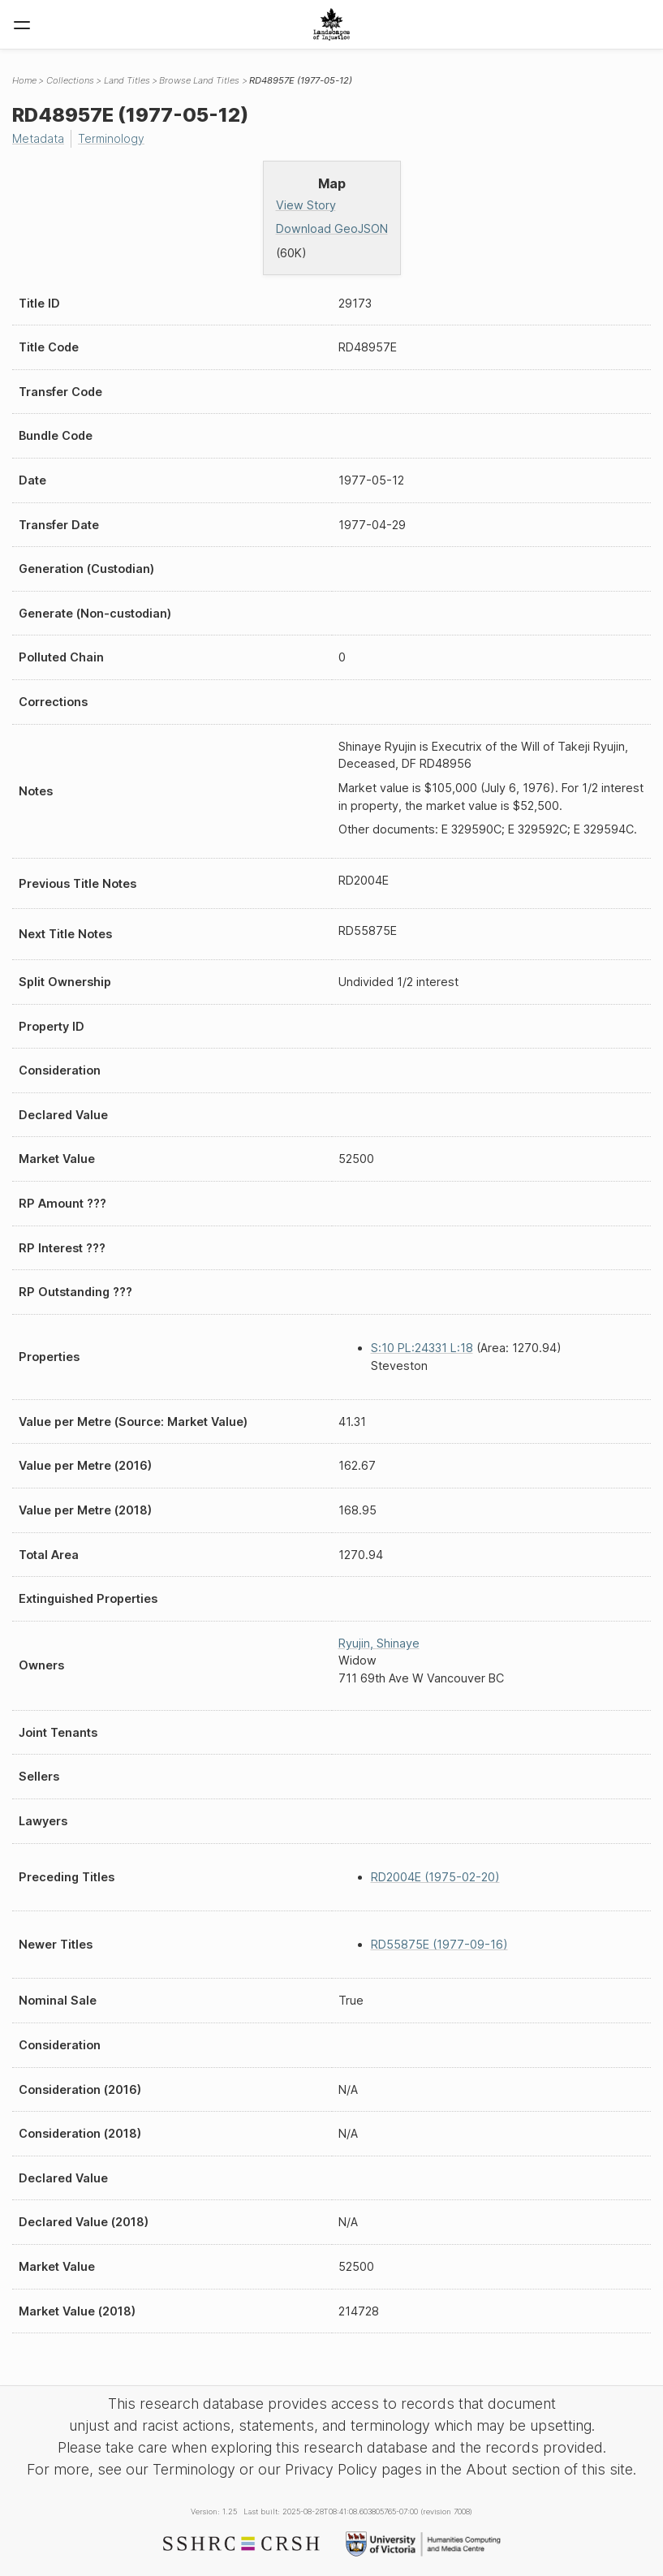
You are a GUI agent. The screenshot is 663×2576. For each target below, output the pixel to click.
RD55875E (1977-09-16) (439, 1944)
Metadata (39, 138)
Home (24, 80)
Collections (70, 80)
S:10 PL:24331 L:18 (422, 1348)
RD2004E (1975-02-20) (435, 1877)
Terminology (114, 138)
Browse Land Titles (199, 80)
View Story (306, 204)
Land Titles (127, 80)
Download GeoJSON (332, 228)
